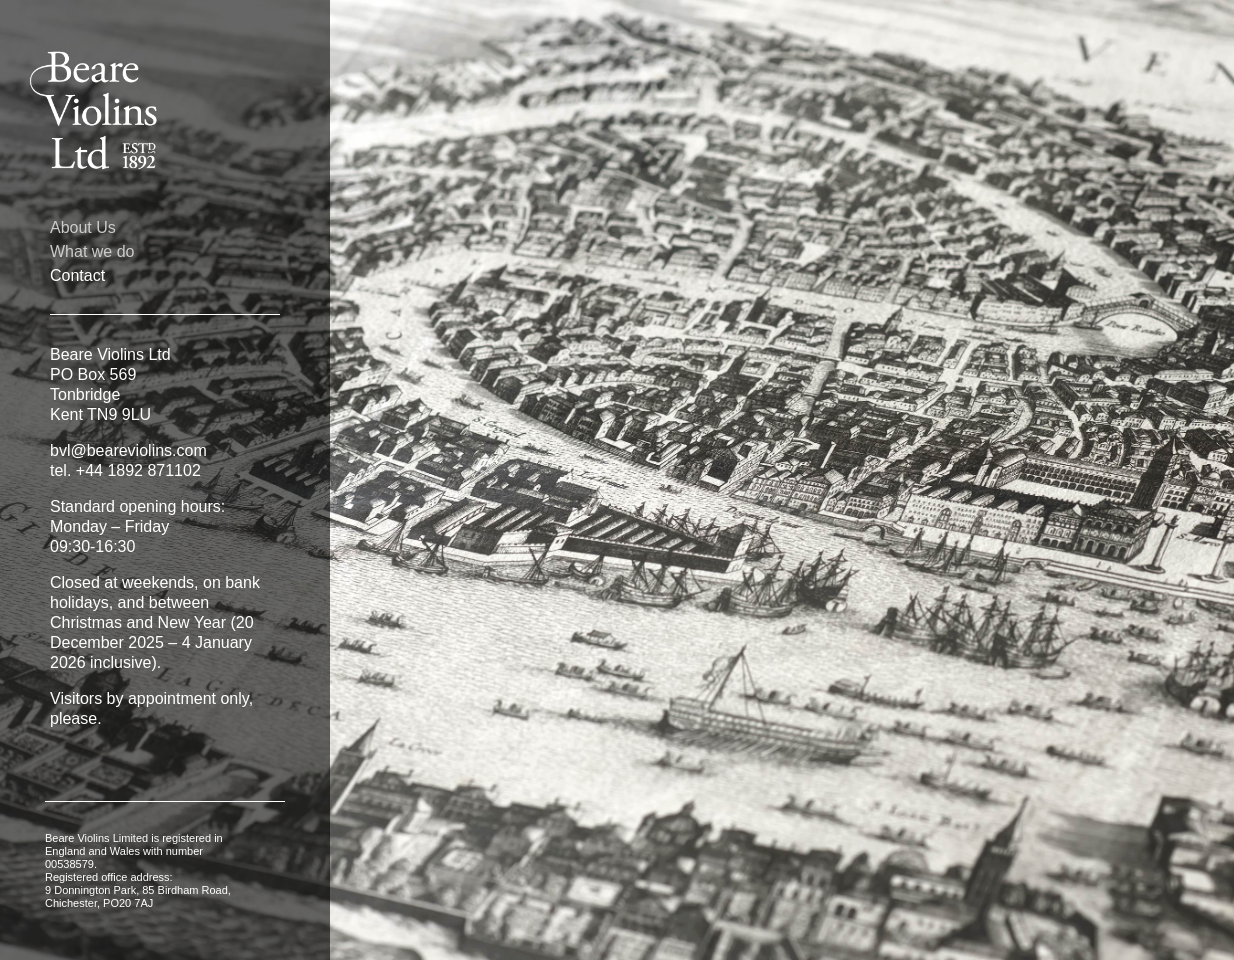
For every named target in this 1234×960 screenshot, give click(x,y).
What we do (92, 252)
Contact (77, 276)
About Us (83, 228)
